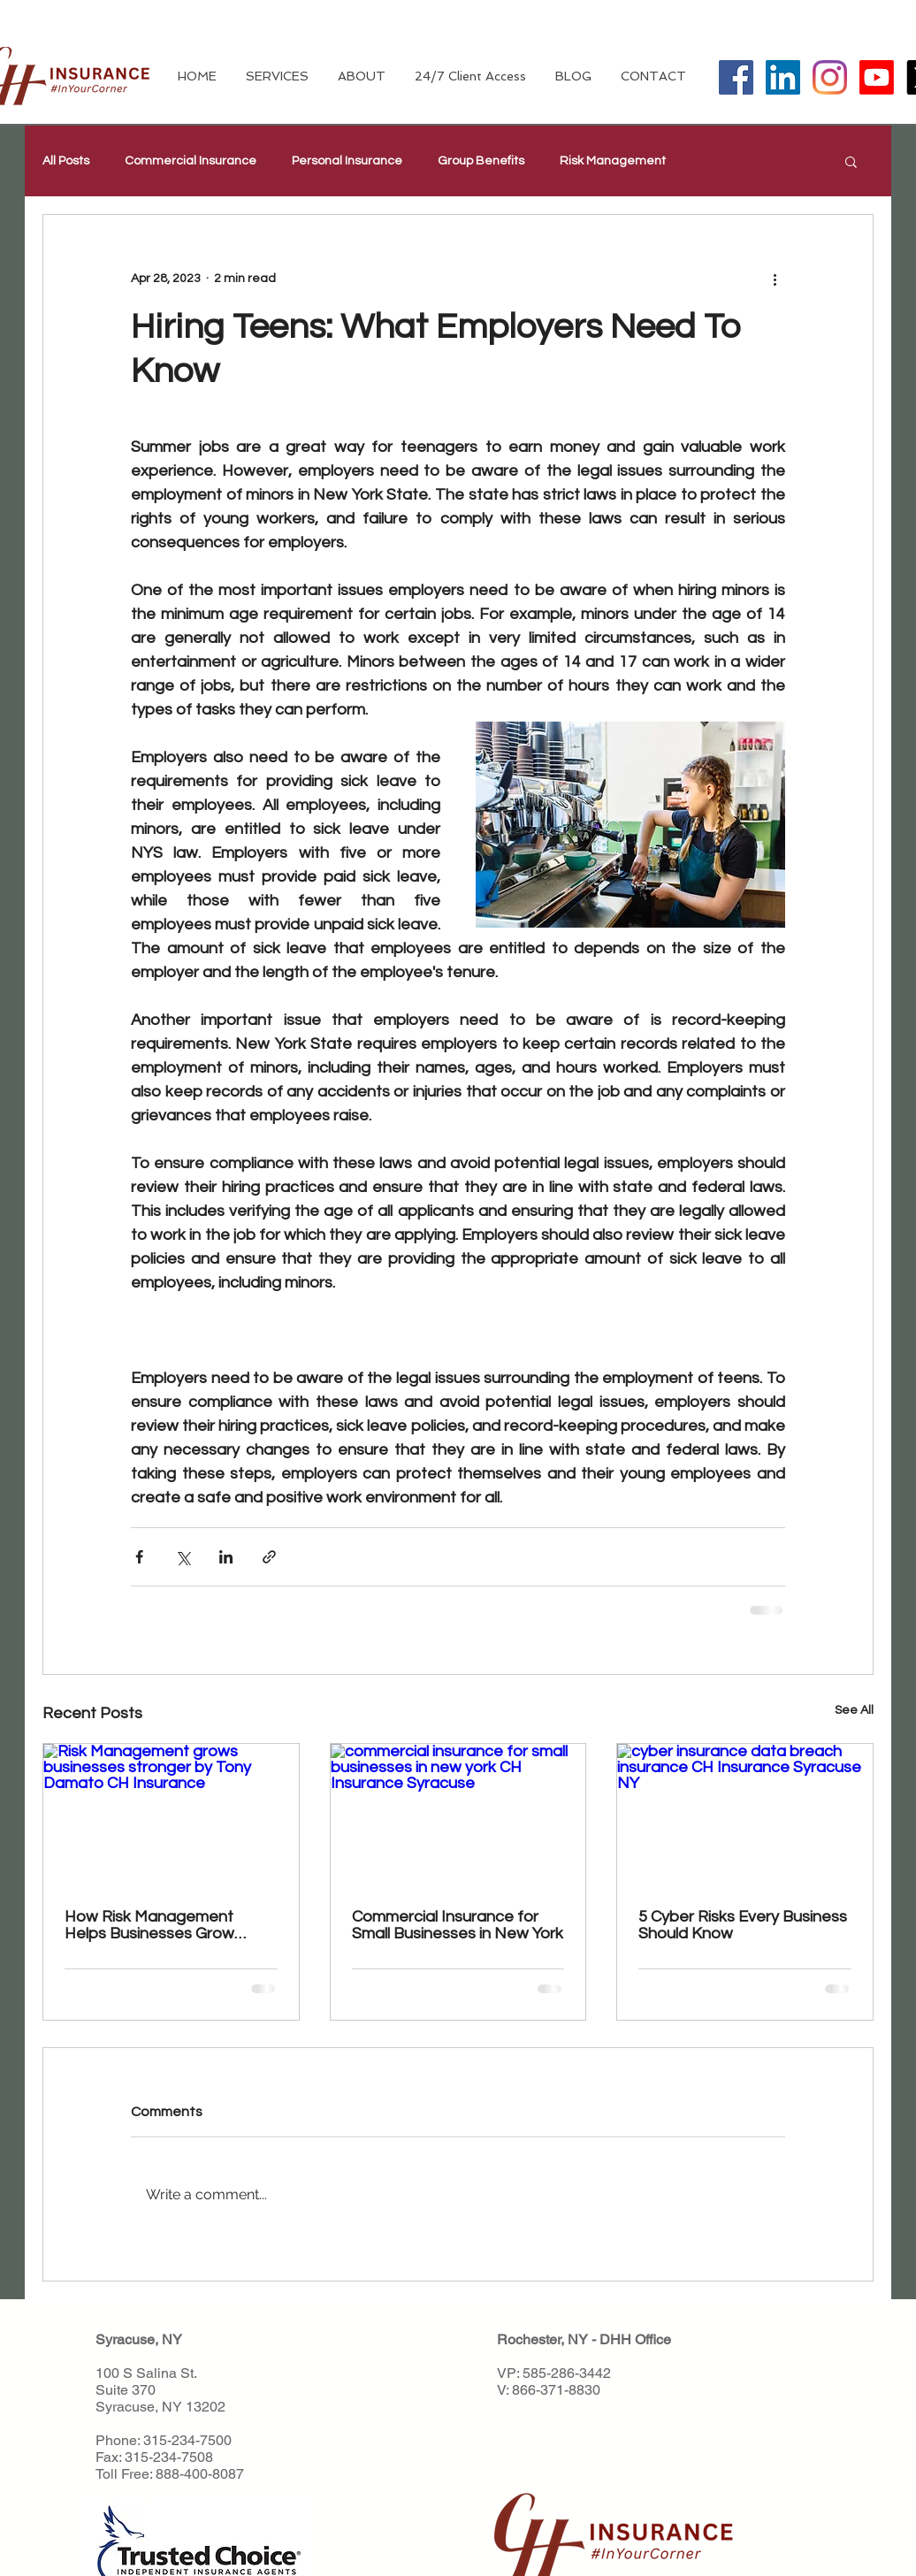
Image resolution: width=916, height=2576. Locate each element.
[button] (851, 161)
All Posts (65, 161)
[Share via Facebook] (139, 1556)
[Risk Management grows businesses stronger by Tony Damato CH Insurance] (171, 1815)
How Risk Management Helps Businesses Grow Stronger (149, 1925)
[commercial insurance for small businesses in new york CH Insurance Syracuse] (458, 1815)
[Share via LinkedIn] (226, 1556)
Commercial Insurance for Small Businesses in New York (457, 1925)
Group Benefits (481, 161)
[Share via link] (269, 1556)
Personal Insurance (347, 161)
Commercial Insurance (190, 161)
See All (854, 1710)
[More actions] (774, 278)
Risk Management (613, 161)
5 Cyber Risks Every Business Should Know (742, 1925)
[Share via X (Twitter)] (182, 1556)
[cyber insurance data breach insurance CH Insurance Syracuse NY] (745, 1815)
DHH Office (635, 2339)
